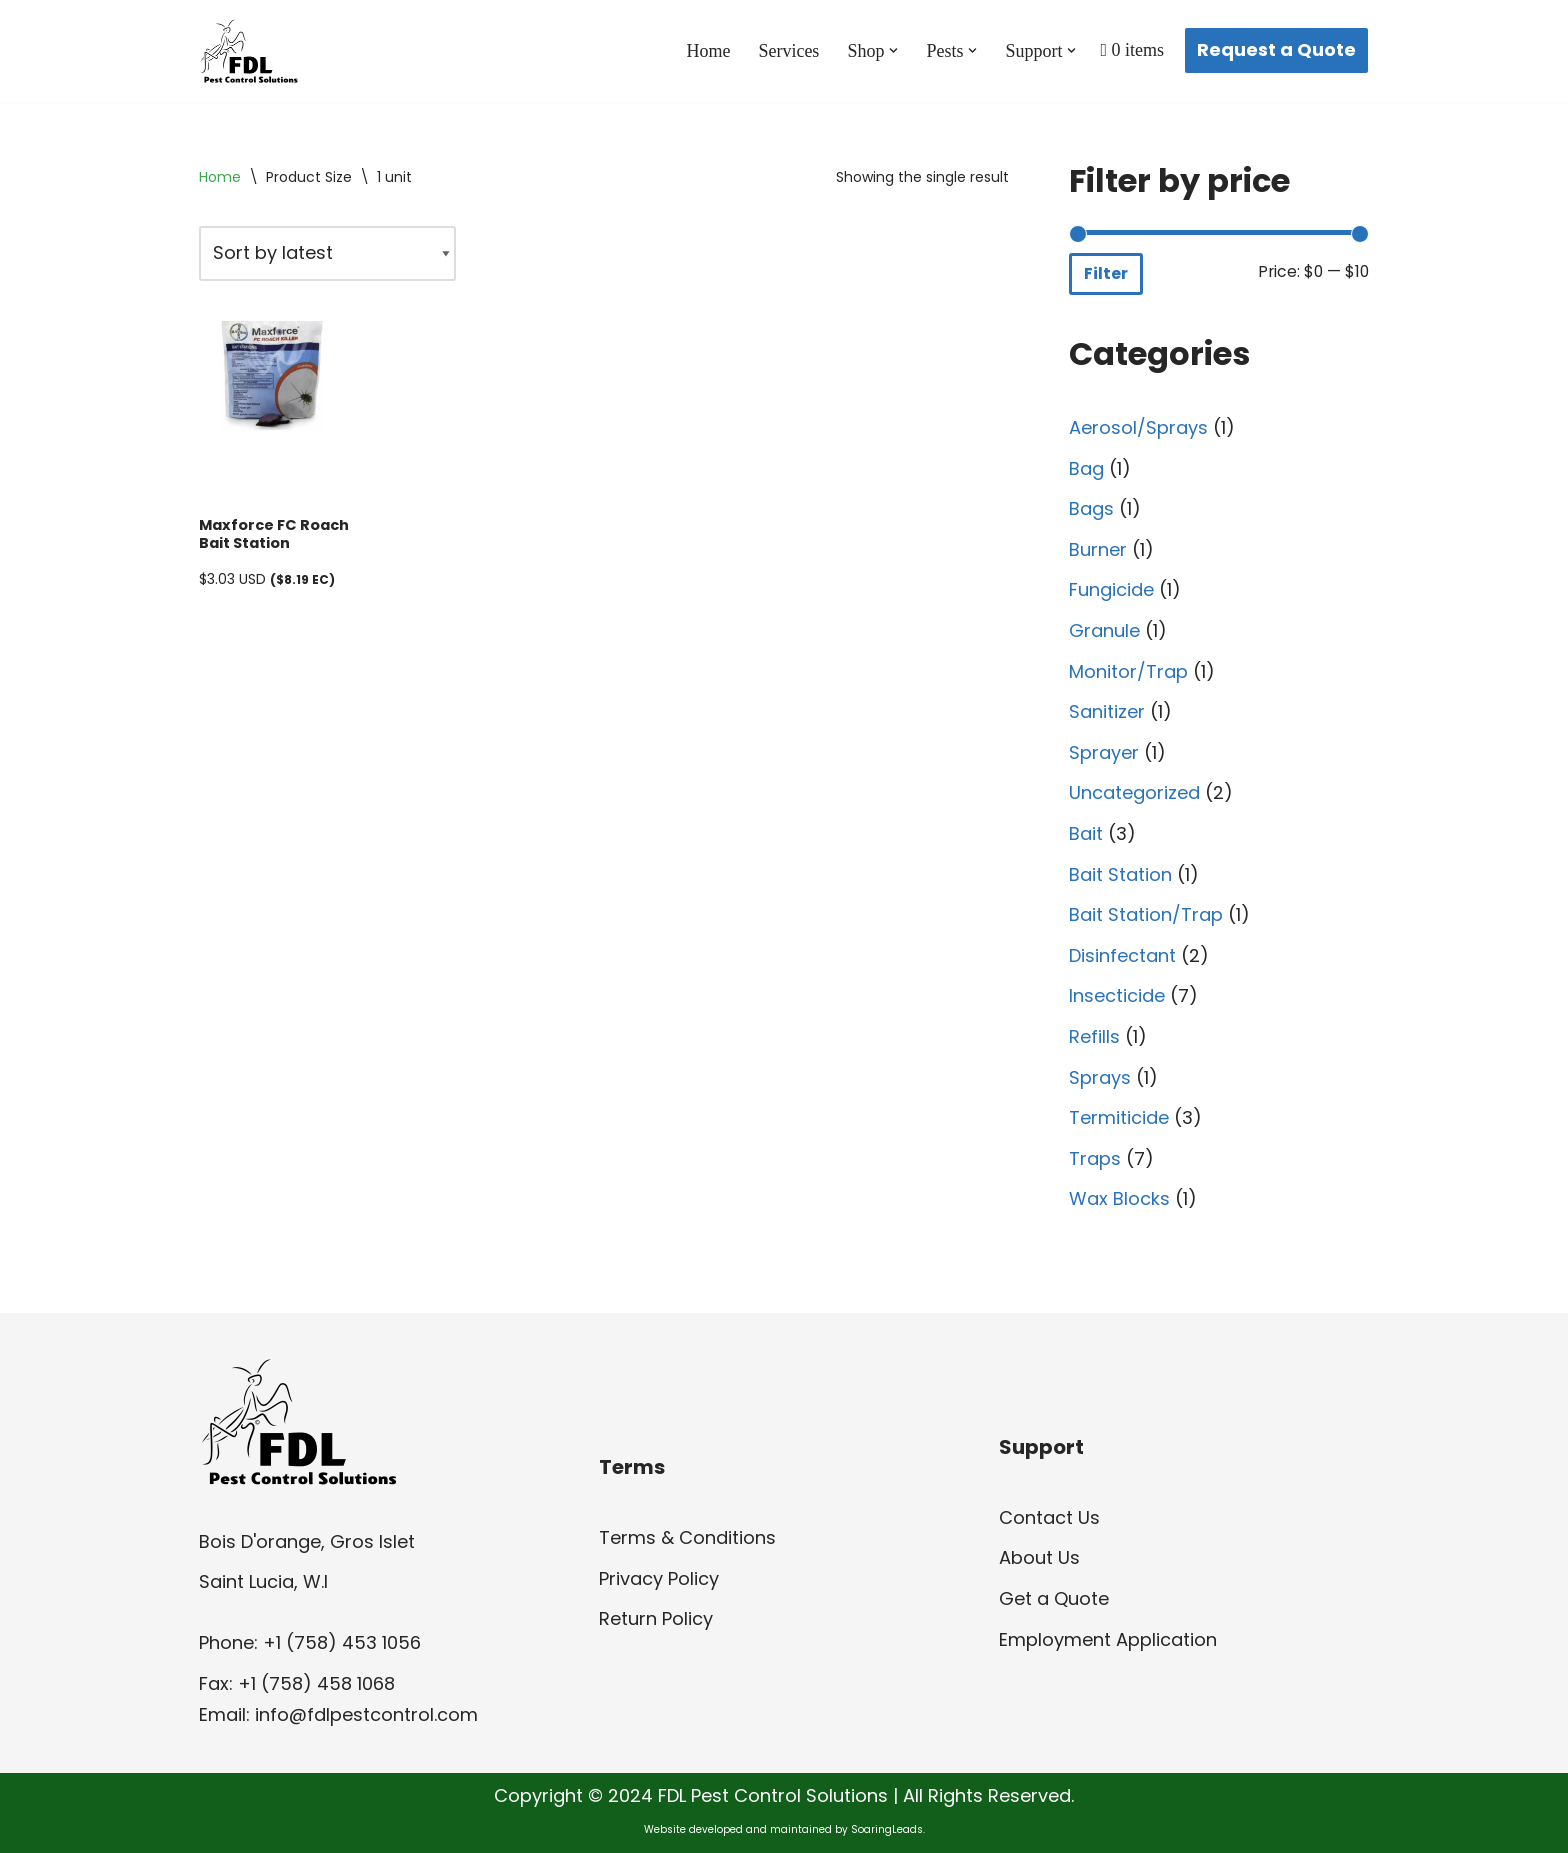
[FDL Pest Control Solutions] (249, 51)
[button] (893, 50)
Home (708, 51)
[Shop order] (327, 253)
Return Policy (656, 1618)
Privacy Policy (659, 1578)
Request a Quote (1276, 49)
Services (788, 51)
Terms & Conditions (687, 1537)
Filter (1106, 273)
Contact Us (1049, 1517)
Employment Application (1108, 1639)
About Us (1039, 1557)
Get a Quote (1054, 1598)
